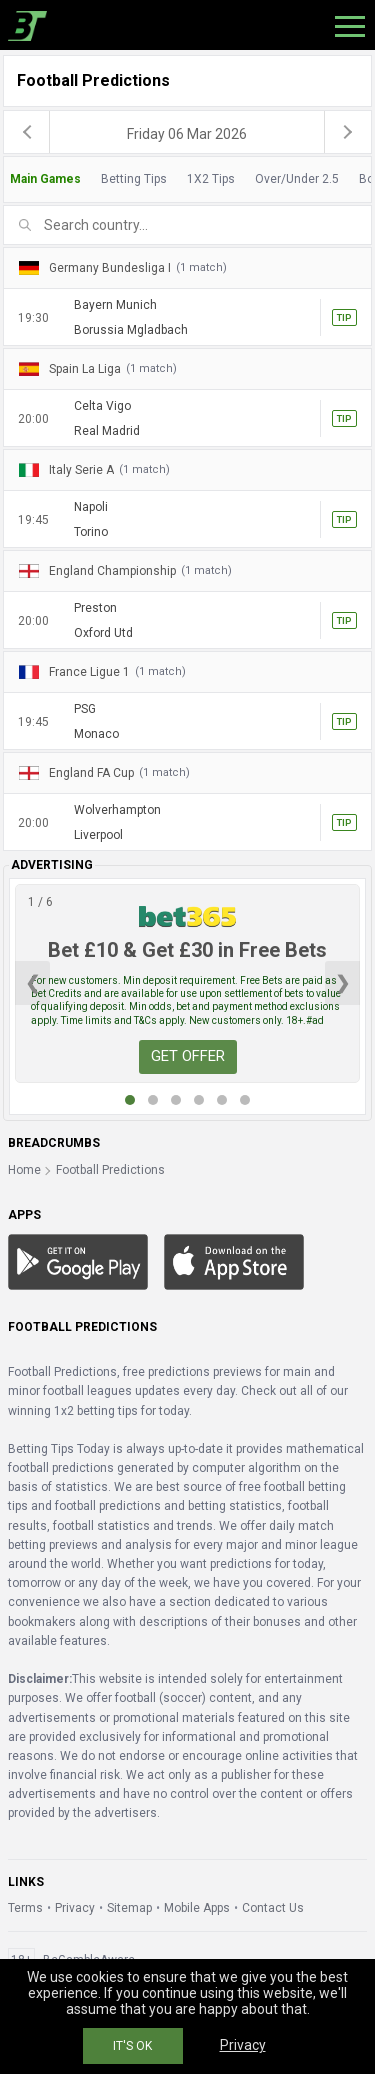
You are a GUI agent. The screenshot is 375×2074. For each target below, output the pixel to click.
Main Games (45, 179)
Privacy (75, 1908)
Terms (25, 1908)
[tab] (187, 179)
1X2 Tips (211, 179)
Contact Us (273, 1908)
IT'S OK (132, 2046)
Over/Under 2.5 (297, 179)
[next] (348, 132)
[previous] (27, 132)
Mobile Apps (197, 1908)
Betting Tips (134, 179)
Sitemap (129, 1908)
